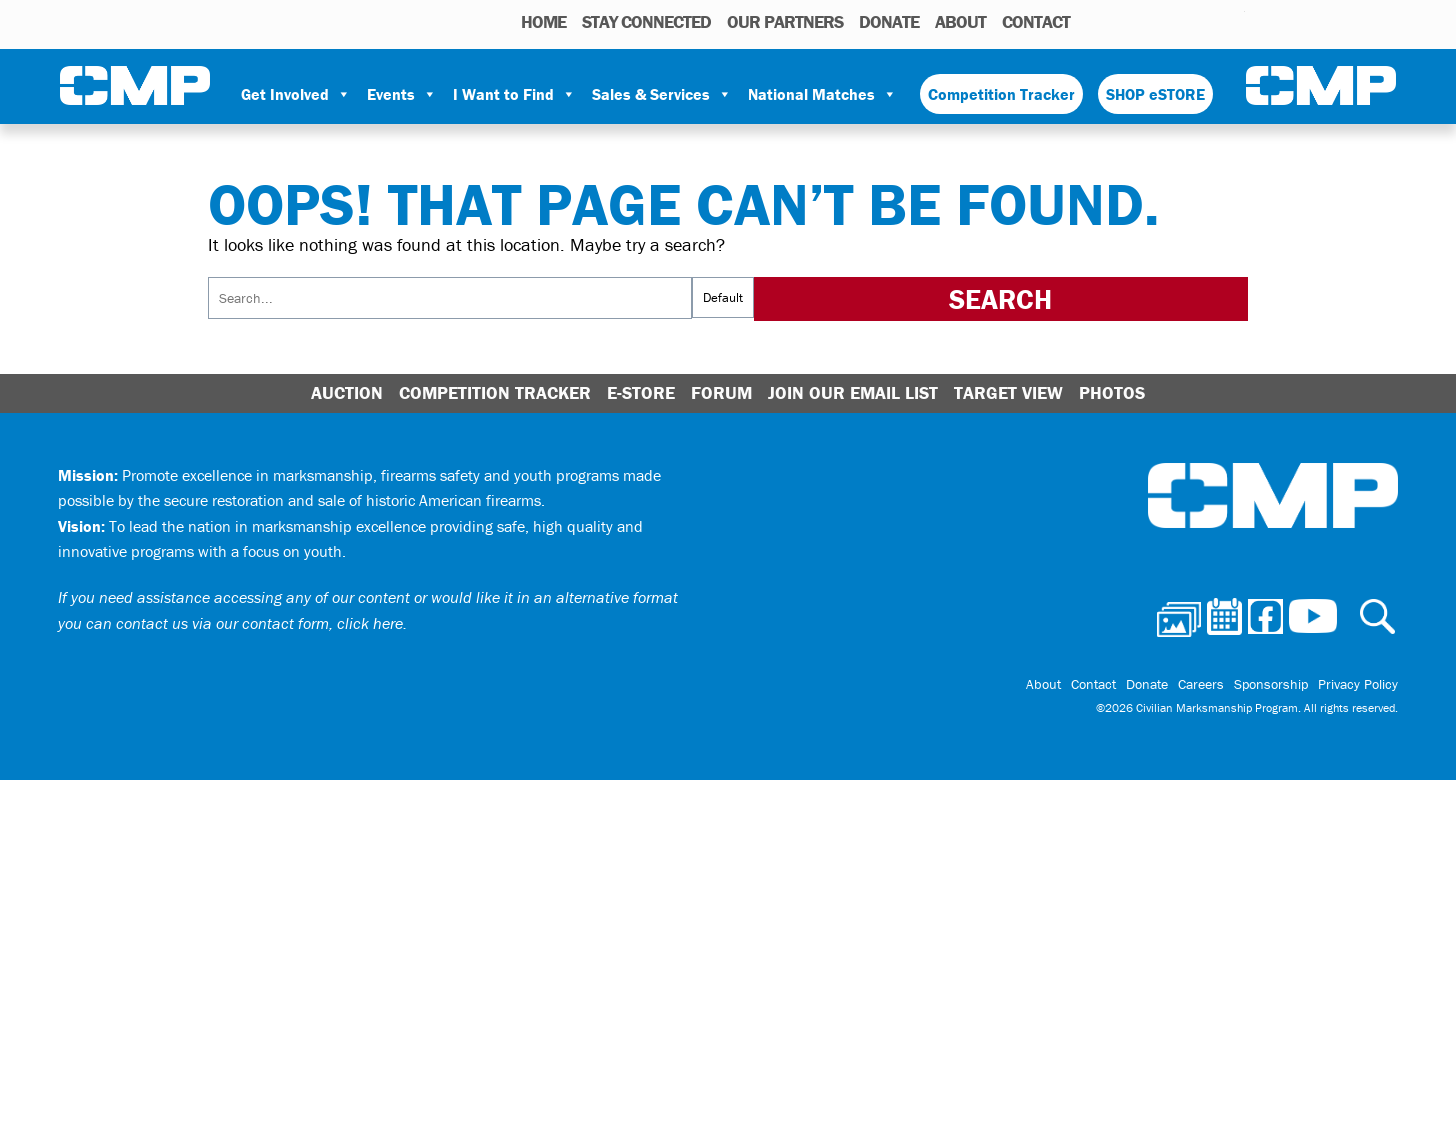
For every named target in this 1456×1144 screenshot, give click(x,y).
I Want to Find (514, 94)
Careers (1201, 684)
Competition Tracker (1001, 94)
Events (402, 94)
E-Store (641, 392)
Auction (347, 392)
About (960, 21)
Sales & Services (662, 94)
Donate (889, 21)
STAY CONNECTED (646, 21)
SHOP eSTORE (1155, 94)
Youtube (1232, 21)
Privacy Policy (1358, 684)
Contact (1036, 21)
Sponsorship (1271, 684)
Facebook (1178, 21)
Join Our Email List (853, 392)
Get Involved (296, 94)
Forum (721, 392)
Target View (1008, 392)
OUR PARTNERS (785, 21)
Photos (1118, 21)
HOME (543, 21)
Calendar (1149, 21)
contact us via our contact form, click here (259, 623)
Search (1090, 21)
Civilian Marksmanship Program (135, 86)
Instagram (1204, 21)
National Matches (822, 94)
